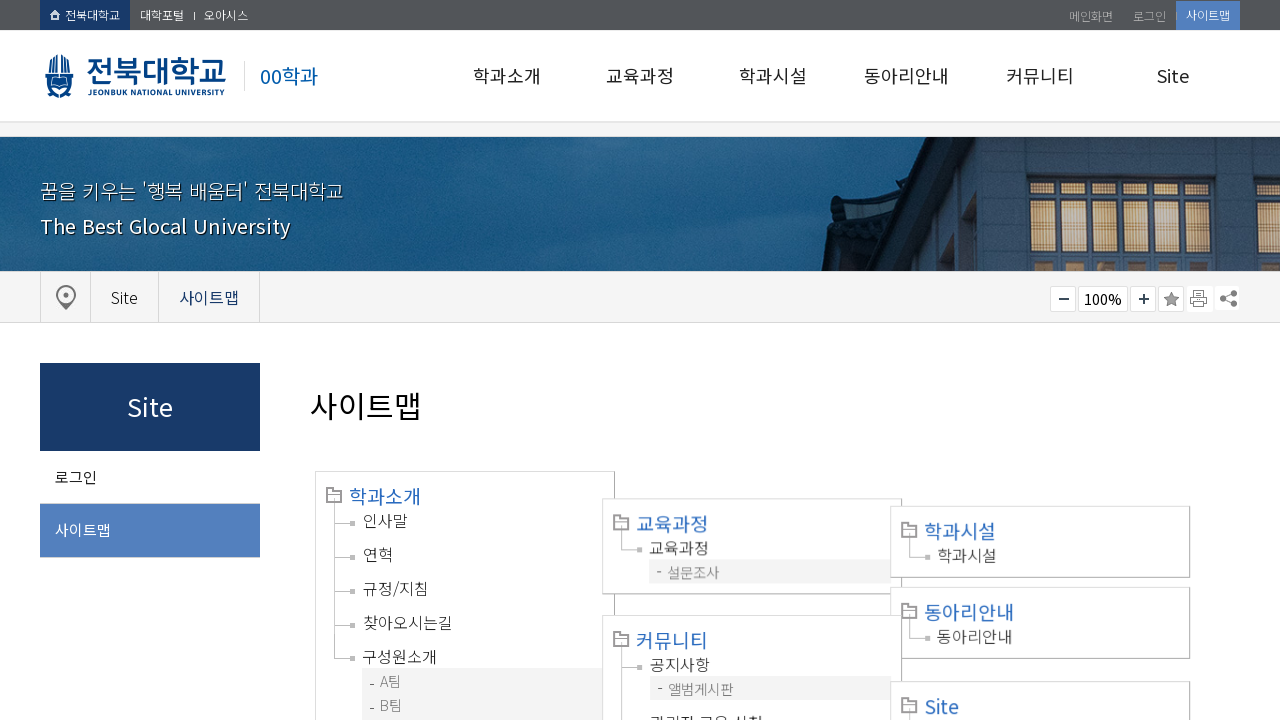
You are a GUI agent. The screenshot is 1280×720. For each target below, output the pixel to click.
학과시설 (773, 75)
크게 (1143, 299)
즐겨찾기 (1171, 299)
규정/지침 (396, 588)
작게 (1063, 299)
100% (1103, 299)
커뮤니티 (1040, 75)
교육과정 (640, 75)
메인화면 (1091, 15)
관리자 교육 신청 (728, 683)
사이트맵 (1208, 14)
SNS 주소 (1227, 298)
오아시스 (226, 14)
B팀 (391, 704)
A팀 (390, 680)
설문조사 (715, 544)
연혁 (378, 554)
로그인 (1149, 15)
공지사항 (702, 625)
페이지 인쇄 (1200, 299)
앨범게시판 (722, 649)
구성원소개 (399, 656)
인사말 (385, 520)
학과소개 (507, 75)
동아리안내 (906, 75)
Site (1173, 75)
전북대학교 (85, 14)
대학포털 (162, 14)
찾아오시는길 (408, 622)
